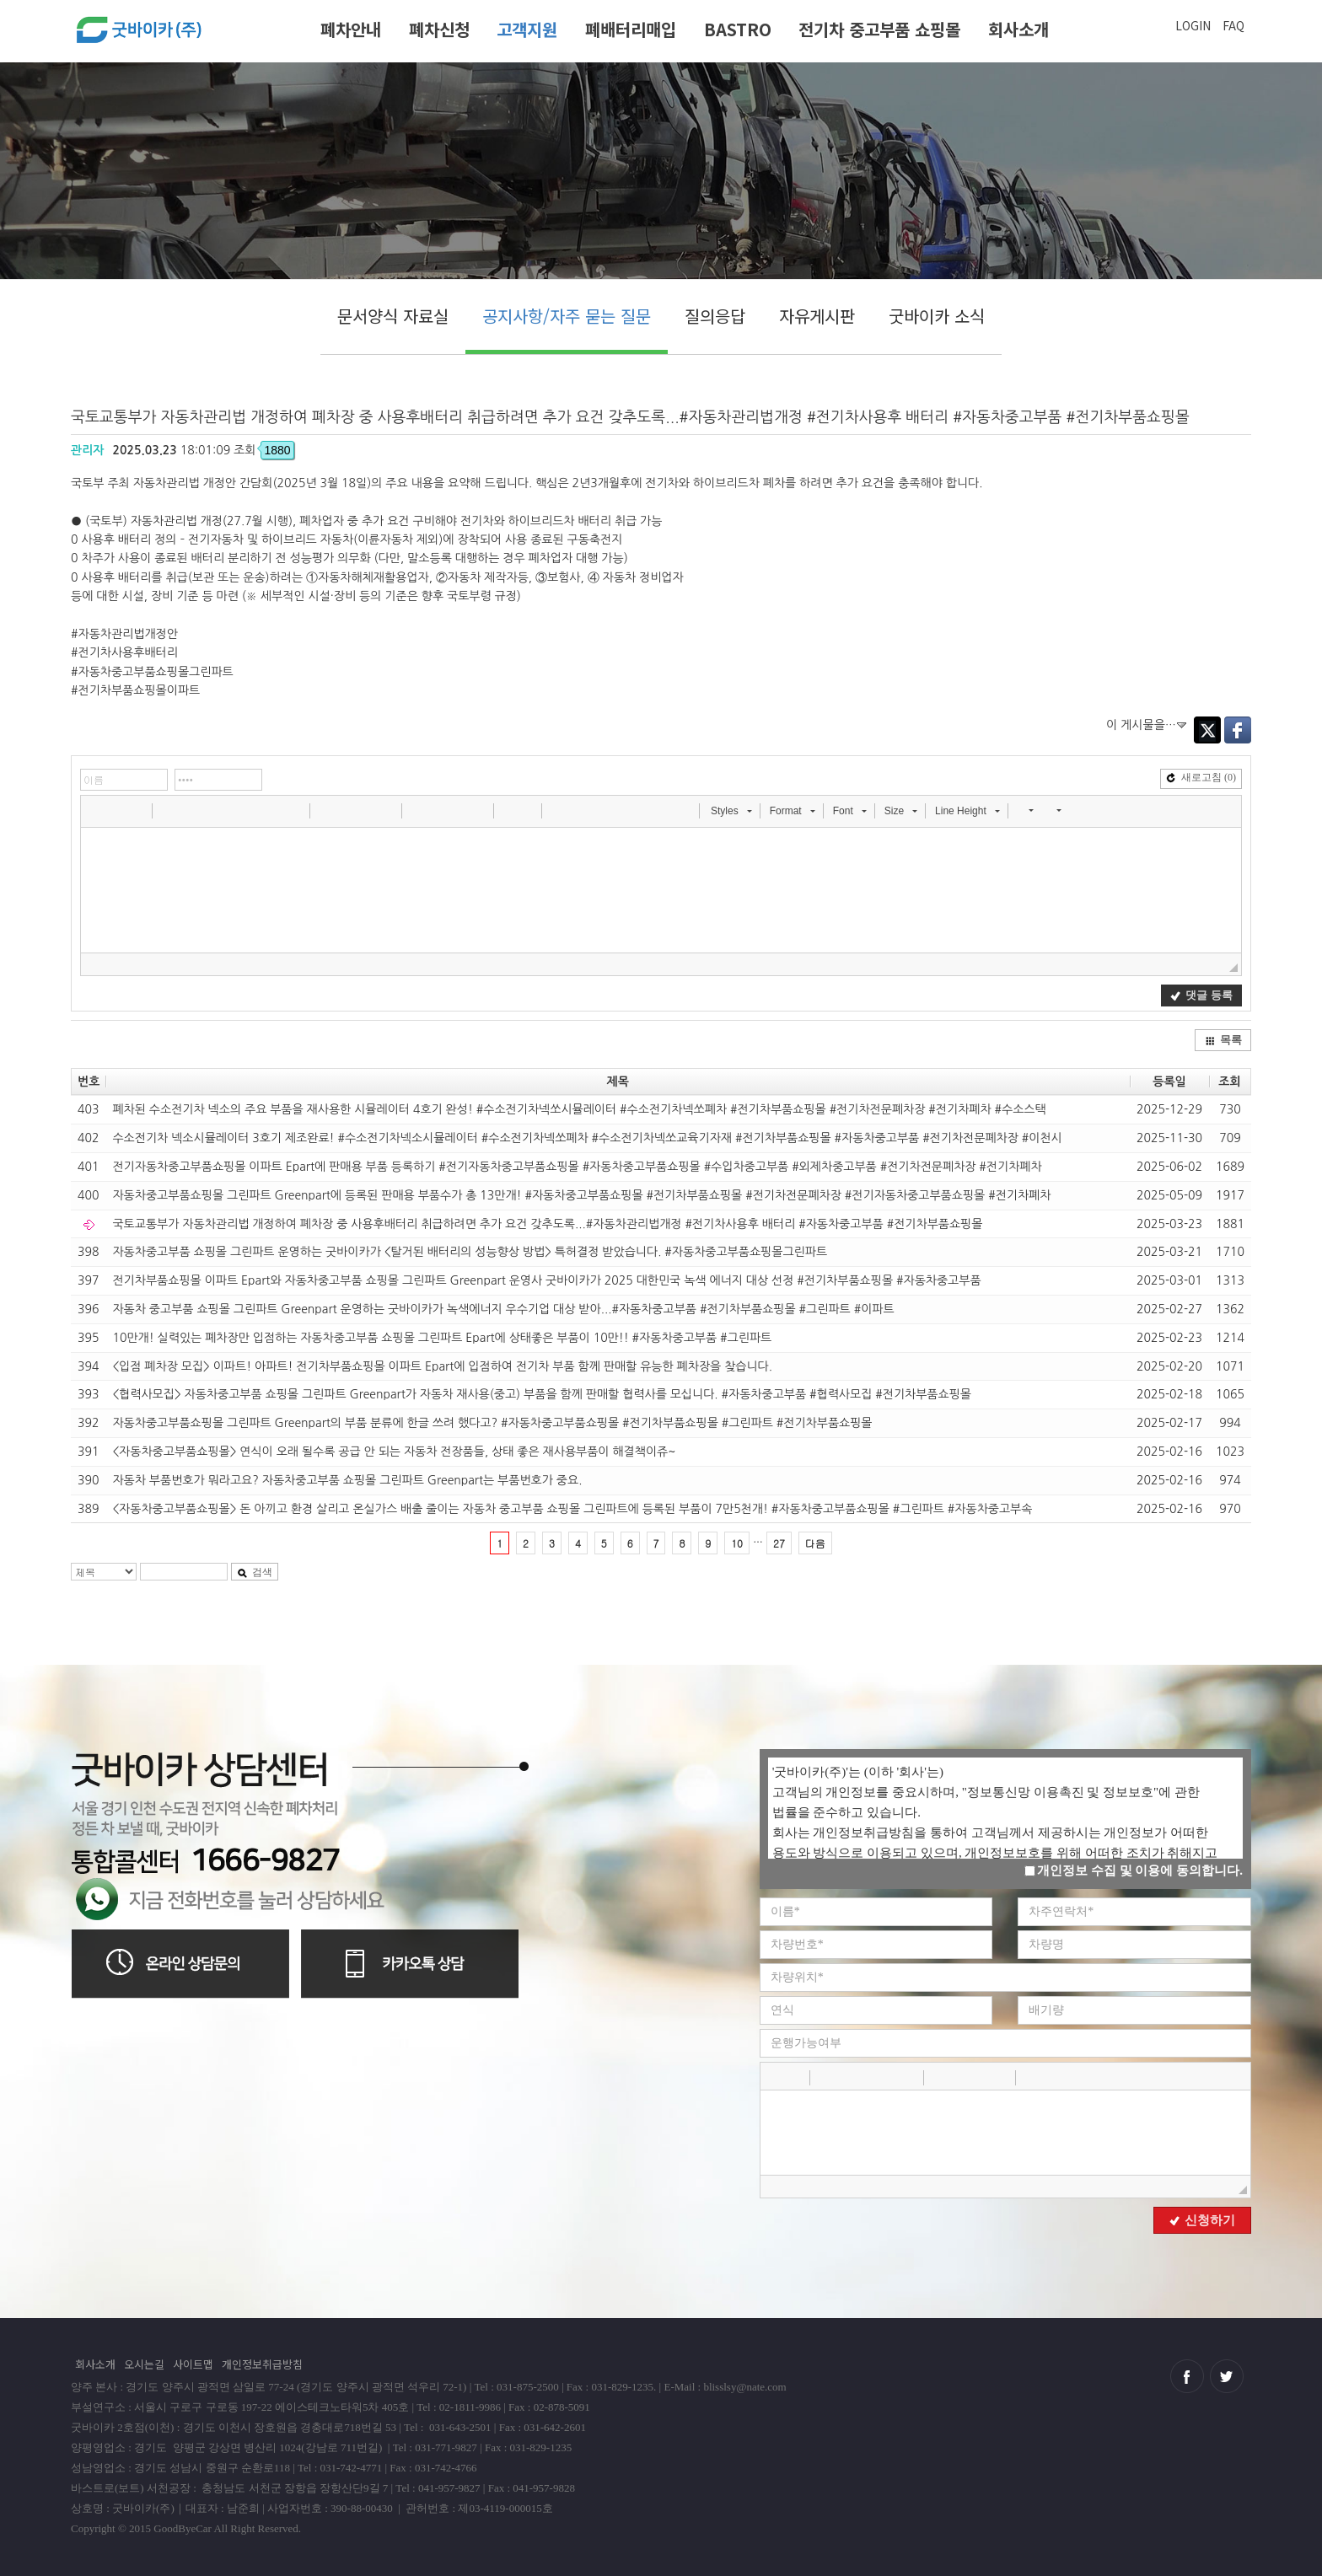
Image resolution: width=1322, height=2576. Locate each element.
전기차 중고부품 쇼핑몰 (879, 29)
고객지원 (527, 29)
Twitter (1207, 729)
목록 (1223, 1039)
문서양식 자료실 (393, 315)
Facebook (1237, 729)
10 (737, 1543)
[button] (95, 810)
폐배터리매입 (630, 29)
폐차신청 (439, 29)
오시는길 (144, 2364)
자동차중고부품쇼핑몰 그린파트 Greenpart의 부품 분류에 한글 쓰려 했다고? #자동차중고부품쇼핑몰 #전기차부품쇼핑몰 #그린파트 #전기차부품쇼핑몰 (492, 1423)
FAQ (1233, 25)
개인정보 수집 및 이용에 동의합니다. (1133, 1870)
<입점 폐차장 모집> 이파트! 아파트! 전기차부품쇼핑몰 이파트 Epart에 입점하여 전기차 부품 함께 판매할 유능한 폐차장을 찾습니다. (442, 1366)
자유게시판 (817, 315)
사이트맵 (193, 2364)
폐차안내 (350, 29)
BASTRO (737, 29)
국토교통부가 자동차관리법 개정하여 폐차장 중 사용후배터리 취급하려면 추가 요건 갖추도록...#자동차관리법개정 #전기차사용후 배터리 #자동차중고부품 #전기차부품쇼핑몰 (547, 1224)
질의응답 (715, 315)
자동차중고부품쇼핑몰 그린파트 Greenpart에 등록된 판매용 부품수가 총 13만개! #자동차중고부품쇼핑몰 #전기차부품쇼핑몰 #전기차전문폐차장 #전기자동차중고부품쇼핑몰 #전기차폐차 (581, 1195)
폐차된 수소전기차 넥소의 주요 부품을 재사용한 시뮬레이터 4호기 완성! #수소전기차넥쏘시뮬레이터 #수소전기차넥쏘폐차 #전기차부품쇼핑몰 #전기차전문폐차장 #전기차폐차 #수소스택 (578, 1109)
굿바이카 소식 (937, 315)
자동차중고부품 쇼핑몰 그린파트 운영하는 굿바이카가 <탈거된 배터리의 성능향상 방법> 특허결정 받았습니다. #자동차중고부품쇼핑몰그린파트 (469, 1252)
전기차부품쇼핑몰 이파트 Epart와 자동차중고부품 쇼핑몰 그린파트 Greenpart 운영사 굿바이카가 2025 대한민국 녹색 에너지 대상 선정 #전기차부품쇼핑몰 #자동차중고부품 (546, 1280)
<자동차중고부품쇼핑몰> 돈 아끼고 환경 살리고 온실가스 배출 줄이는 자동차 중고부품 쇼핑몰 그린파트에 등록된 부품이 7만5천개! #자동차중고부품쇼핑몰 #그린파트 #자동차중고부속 (572, 1509)
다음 (815, 1543)
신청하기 (1202, 2220)
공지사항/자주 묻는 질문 (566, 315)
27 (779, 1543)
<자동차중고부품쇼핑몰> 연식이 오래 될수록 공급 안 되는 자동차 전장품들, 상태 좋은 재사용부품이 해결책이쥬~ (393, 1451)
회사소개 (1018, 29)
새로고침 (1201, 777)
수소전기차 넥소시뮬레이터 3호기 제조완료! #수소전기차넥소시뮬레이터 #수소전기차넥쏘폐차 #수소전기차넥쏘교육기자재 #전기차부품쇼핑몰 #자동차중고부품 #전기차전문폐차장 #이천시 (586, 1138)
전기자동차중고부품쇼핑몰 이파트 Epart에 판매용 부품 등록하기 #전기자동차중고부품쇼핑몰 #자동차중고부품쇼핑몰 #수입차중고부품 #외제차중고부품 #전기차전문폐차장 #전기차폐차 (576, 1167)
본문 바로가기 (0, 6)
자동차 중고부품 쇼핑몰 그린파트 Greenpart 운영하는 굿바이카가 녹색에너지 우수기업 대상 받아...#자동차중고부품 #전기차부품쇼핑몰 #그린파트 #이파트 (503, 1309)
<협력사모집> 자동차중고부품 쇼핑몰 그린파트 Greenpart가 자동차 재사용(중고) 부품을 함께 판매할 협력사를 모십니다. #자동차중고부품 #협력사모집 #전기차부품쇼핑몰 (541, 1394)
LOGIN (1193, 25)
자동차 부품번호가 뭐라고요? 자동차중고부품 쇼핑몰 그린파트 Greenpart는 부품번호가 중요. (347, 1480)
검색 (254, 1572)
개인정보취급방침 (262, 2364)
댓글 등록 (1201, 995)
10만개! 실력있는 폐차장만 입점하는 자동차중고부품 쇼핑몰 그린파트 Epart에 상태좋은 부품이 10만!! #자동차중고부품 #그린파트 (441, 1338)
